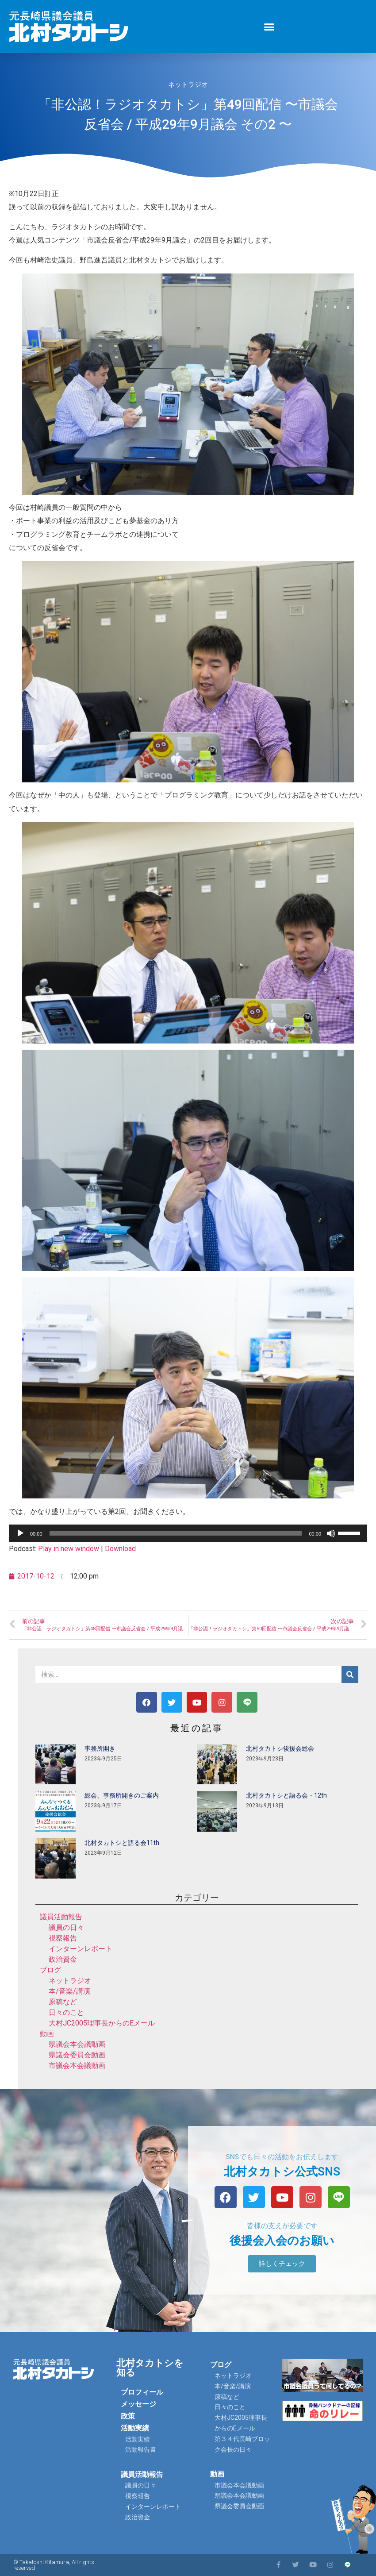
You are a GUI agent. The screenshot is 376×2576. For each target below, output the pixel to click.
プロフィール (142, 2392)
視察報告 (63, 1938)
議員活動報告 (61, 1917)
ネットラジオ (188, 85)
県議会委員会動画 (77, 2055)
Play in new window (68, 1548)
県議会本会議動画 (77, 2044)
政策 (128, 2416)
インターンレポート (80, 1949)
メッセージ (138, 2404)
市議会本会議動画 (77, 2065)
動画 (47, 2033)
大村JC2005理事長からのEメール (102, 2023)
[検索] (349, 1674)
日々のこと (66, 2012)
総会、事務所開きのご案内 (121, 1795)
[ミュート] (330, 1533)
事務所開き (99, 1748)
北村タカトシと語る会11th (121, 1842)
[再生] (20, 1533)
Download (120, 1548)
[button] (269, 26)
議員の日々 (66, 1927)
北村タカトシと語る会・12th (286, 1795)
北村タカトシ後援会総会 (280, 1748)
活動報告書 (140, 2449)
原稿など (63, 2002)
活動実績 (135, 2428)
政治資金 (63, 1959)
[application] (188, 1533)
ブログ (50, 1970)
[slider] (176, 1533)
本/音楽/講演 (69, 1991)
